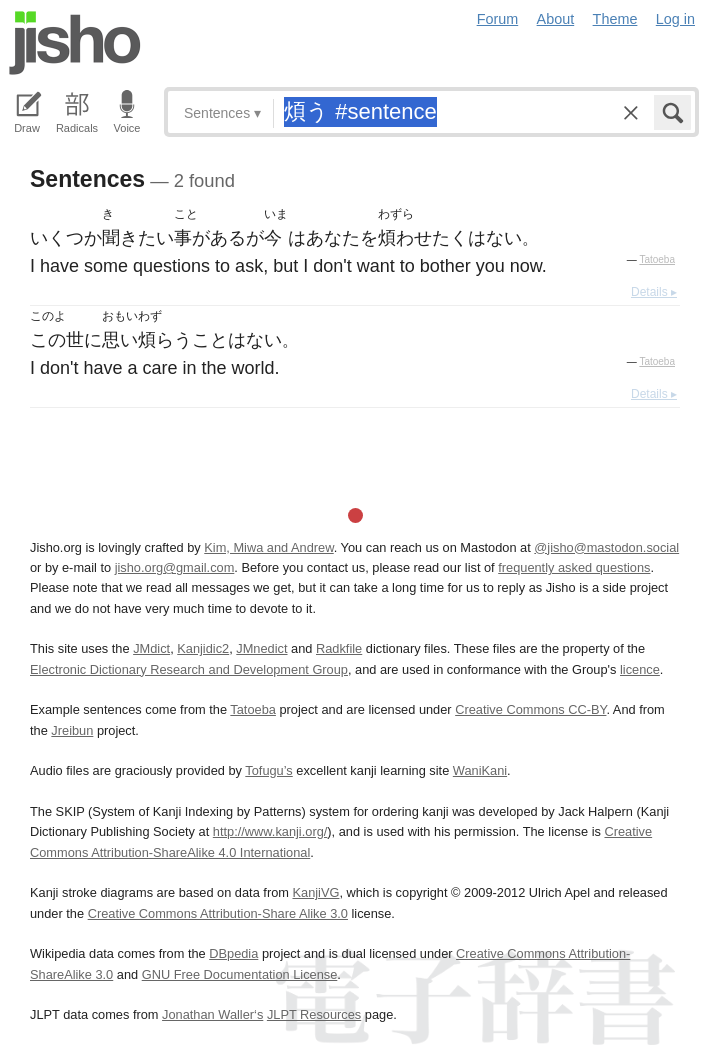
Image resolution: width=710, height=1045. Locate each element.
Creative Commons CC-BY (530, 709)
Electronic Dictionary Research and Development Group (189, 669)
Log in (675, 19)
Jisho (75, 43)
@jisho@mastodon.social (606, 547)
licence (640, 669)
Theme (615, 19)
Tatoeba (657, 259)
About (556, 19)
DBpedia (233, 953)
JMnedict (261, 648)
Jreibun (72, 730)
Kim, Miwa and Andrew (268, 547)
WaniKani (480, 770)
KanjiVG (315, 892)
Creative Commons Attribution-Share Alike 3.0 (218, 913)
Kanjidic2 (203, 648)
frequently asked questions (574, 567)
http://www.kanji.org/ (270, 831)
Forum (498, 19)
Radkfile (339, 648)
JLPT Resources (314, 1014)
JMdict (151, 648)
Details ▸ (654, 292)
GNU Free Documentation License (240, 974)
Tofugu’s (268, 770)
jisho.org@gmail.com (175, 567)
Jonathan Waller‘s (212, 1014)
